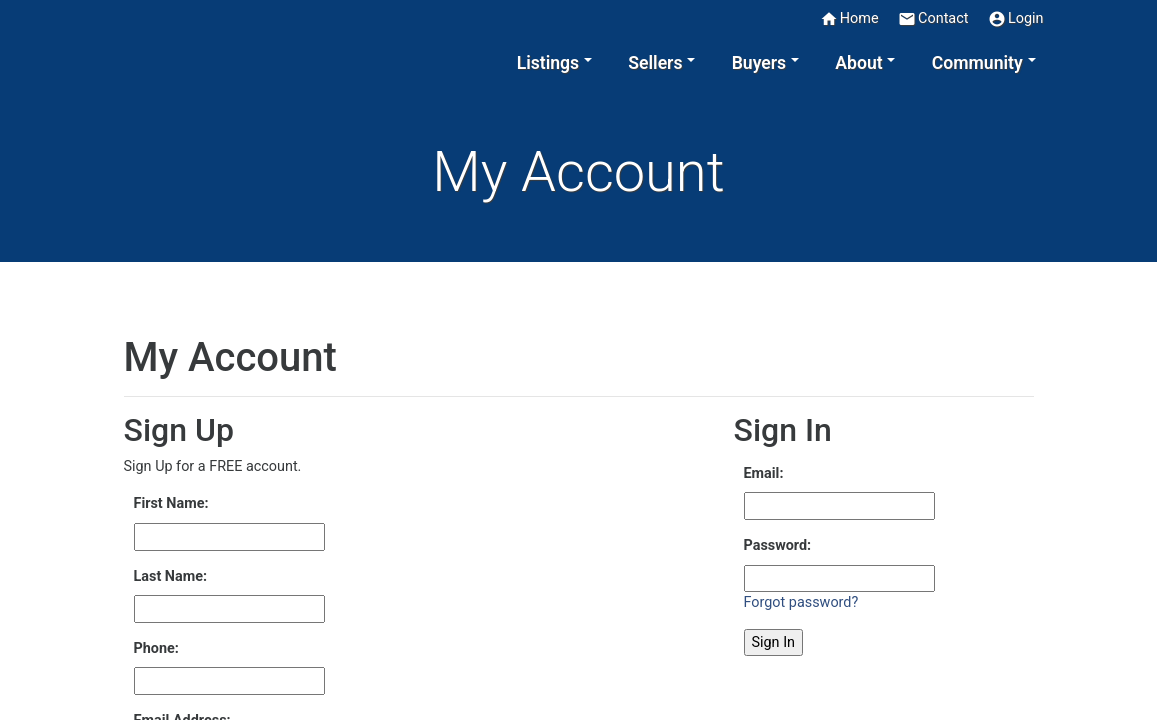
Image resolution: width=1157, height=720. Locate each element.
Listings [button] (548, 63)
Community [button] (977, 63)
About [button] (858, 63)
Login (1016, 19)
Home (849, 19)
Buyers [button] (759, 63)
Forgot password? (801, 602)
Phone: (156, 648)
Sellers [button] (655, 63)
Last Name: (170, 576)
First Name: (171, 503)
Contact (933, 19)
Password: (778, 545)
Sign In (774, 642)
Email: (764, 473)
